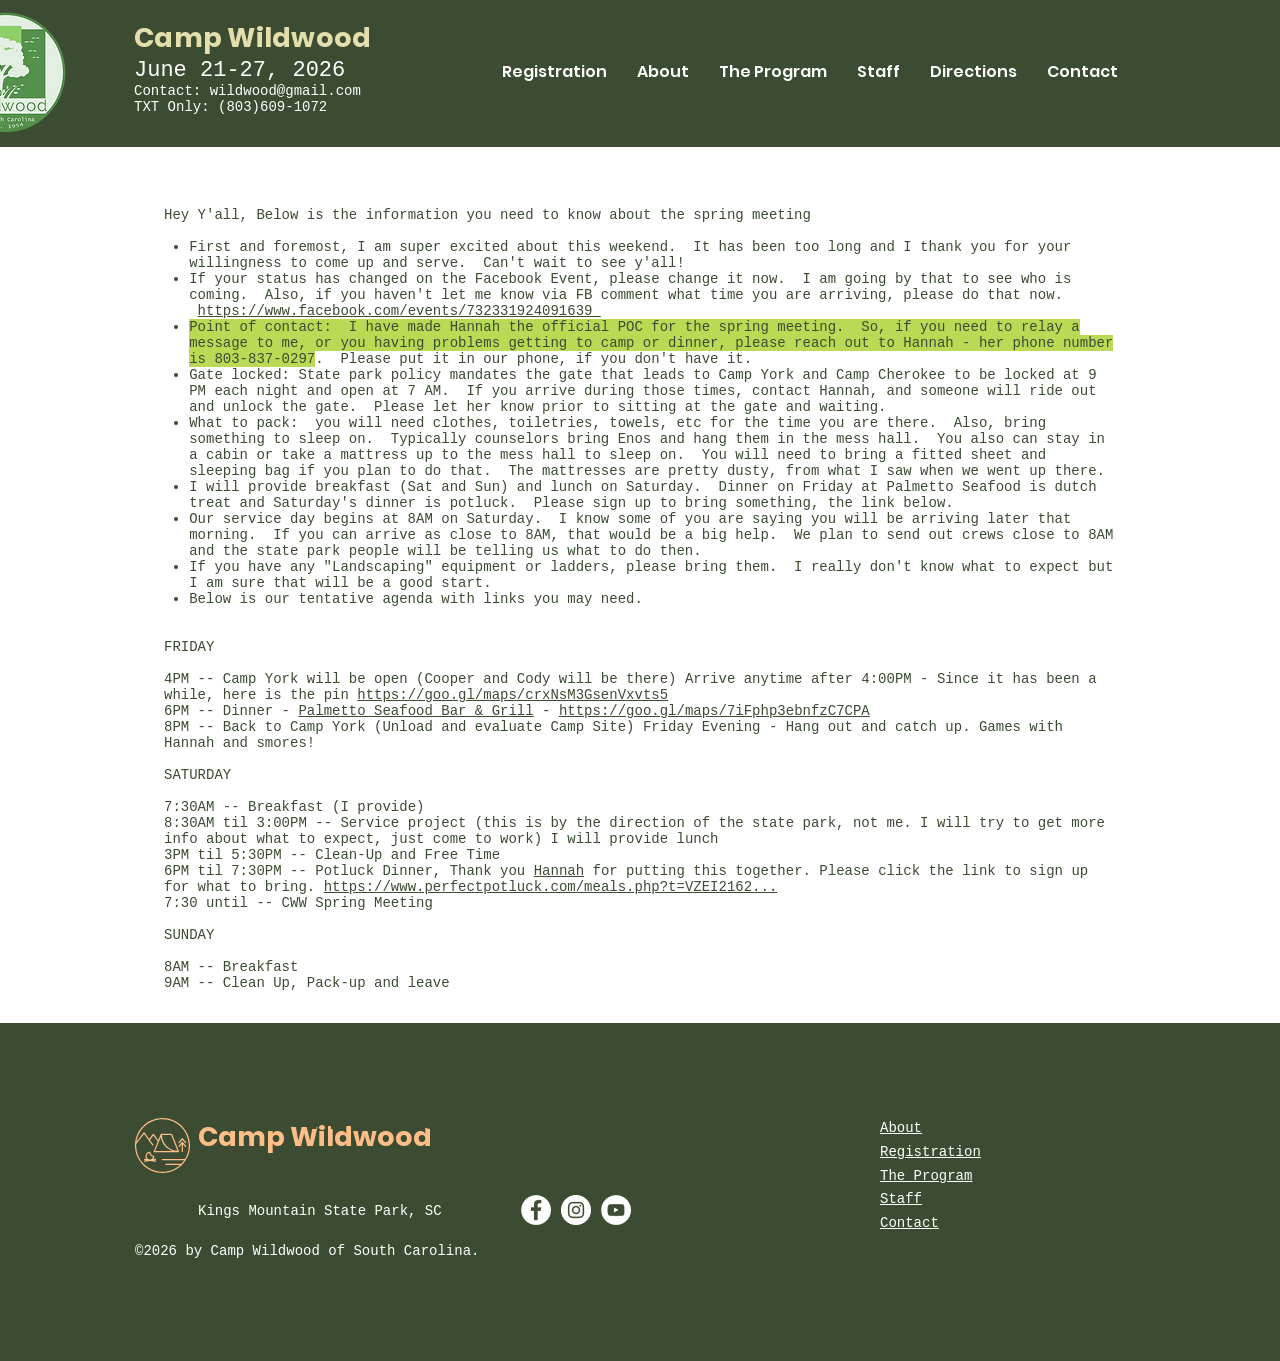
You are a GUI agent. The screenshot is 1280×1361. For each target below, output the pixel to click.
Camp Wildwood (253, 37)
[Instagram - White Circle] (576, 1210)
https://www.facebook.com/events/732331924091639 (399, 311)
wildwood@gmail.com (285, 91)
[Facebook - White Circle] (536, 1210)
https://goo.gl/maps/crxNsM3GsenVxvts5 (512, 695)
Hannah (559, 871)
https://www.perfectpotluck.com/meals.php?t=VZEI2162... (551, 887)
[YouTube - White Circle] (616, 1210)
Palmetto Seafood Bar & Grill (415, 711)
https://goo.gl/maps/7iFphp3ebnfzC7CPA (714, 711)
